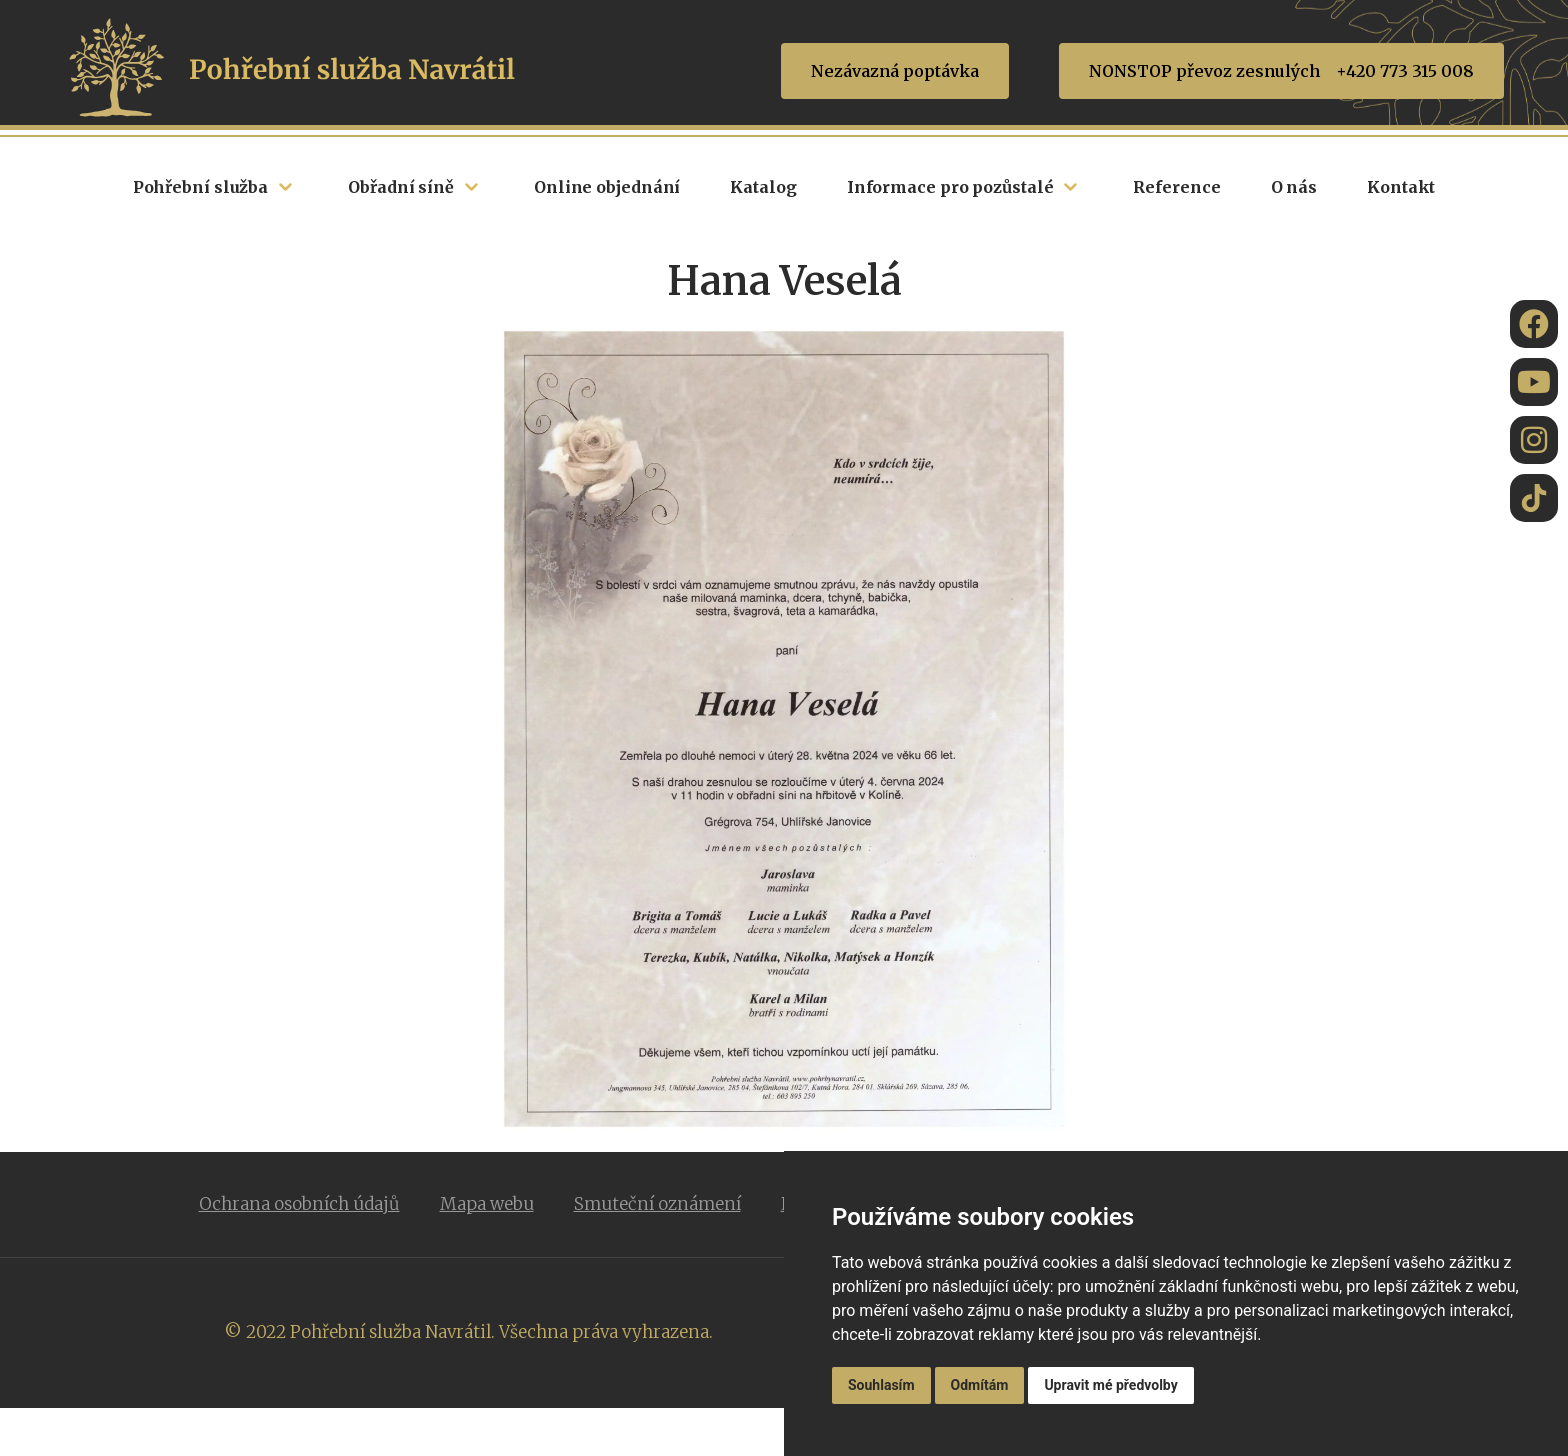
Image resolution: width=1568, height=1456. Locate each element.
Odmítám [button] (980, 1385)
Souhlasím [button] (881, 1385)
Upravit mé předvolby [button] (1110, 1385)
